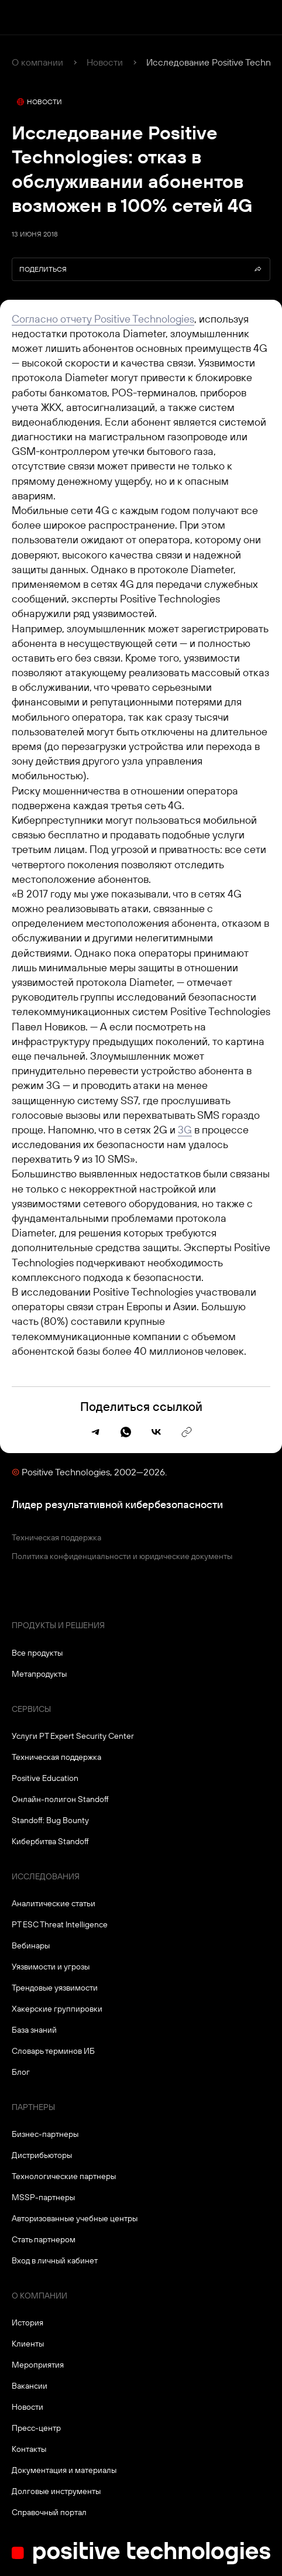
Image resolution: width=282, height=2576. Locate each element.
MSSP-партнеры (43, 2197)
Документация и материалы (64, 2470)
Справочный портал (49, 2512)
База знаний (34, 2030)
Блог (21, 2072)
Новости (105, 62)
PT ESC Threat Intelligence (60, 1924)
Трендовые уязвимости (55, 1987)
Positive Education (45, 1778)
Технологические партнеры (64, 2176)
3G (185, 1129)
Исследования (46, 1876)
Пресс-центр (36, 2428)
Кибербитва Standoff (50, 1841)
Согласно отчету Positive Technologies (103, 319)
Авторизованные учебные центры (74, 2218)
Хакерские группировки (57, 2008)
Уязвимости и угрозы (51, 1966)
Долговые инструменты (56, 2491)
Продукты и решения (58, 1625)
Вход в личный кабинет (55, 2260)
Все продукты (37, 1652)
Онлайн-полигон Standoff (60, 1799)
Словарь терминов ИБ (53, 2051)
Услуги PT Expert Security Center (73, 1736)
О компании (37, 62)
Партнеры (33, 2107)
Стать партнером (43, 2239)
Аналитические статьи (53, 1903)
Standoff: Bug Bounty (50, 1820)
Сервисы (31, 1709)
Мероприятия (38, 2364)
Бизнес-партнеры (45, 2134)
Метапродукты (39, 1674)
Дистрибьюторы (42, 2155)
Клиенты (28, 2343)
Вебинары (31, 1945)
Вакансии (29, 2385)
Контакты (29, 2449)
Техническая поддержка (56, 1537)
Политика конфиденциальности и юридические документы (122, 1556)
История (27, 2322)
